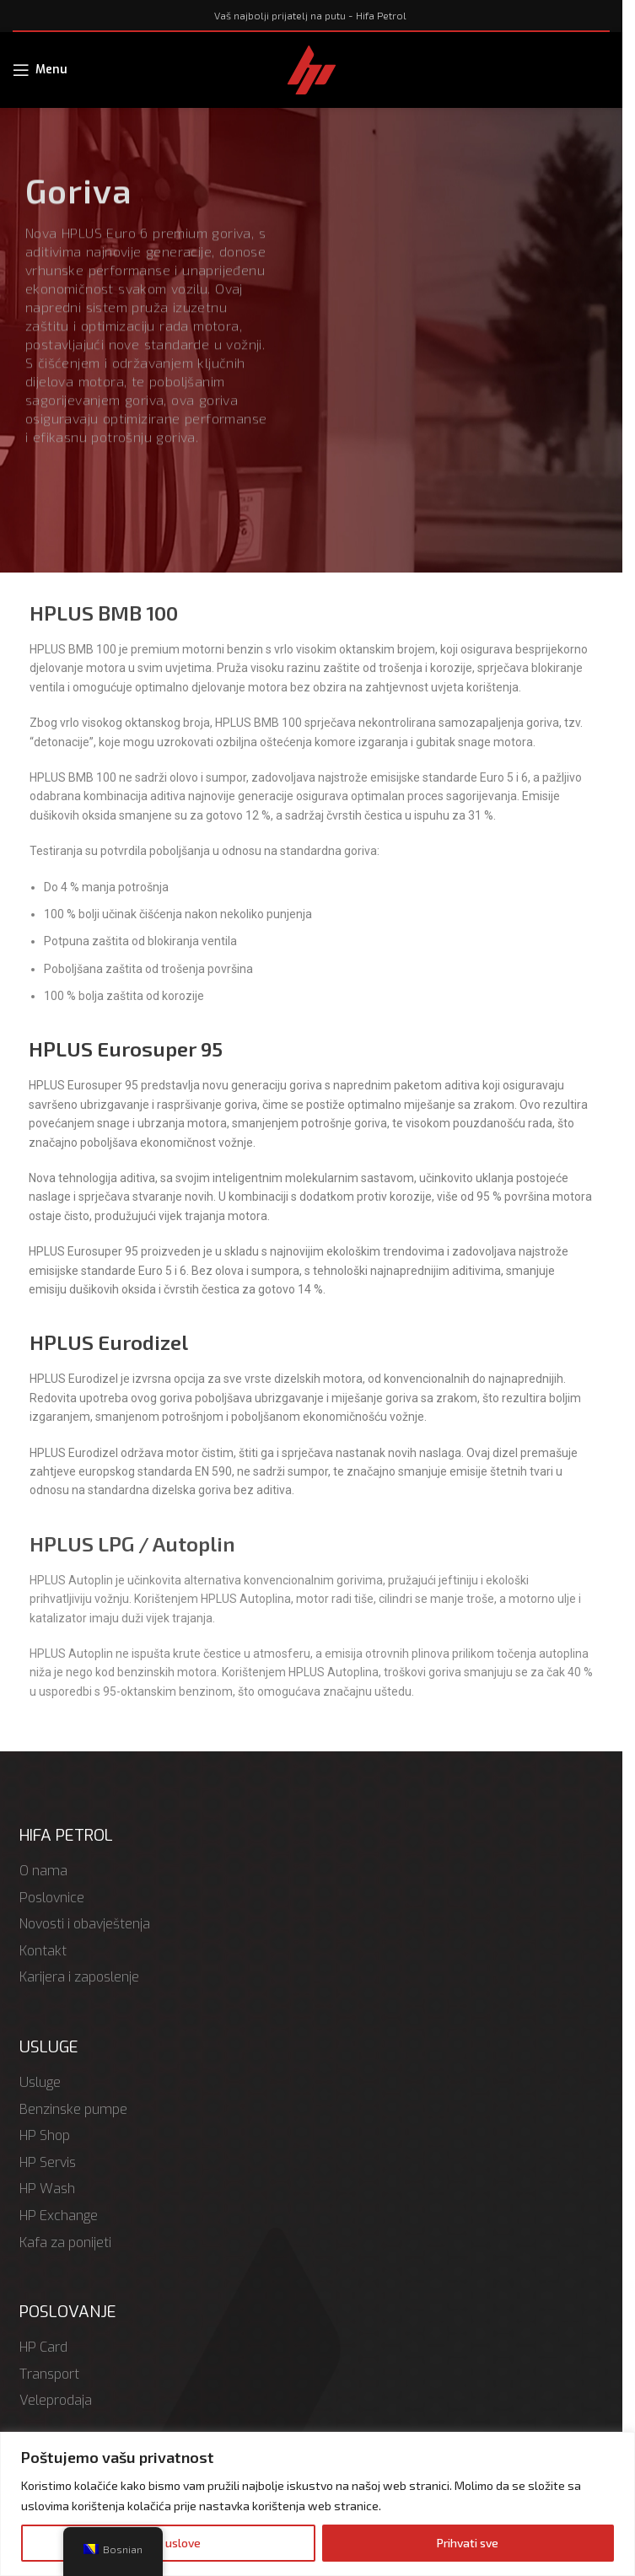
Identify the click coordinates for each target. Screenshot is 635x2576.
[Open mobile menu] (40, 70)
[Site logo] (312, 68)
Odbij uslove (168, 2543)
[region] (317, 2504)
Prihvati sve (468, 2543)
